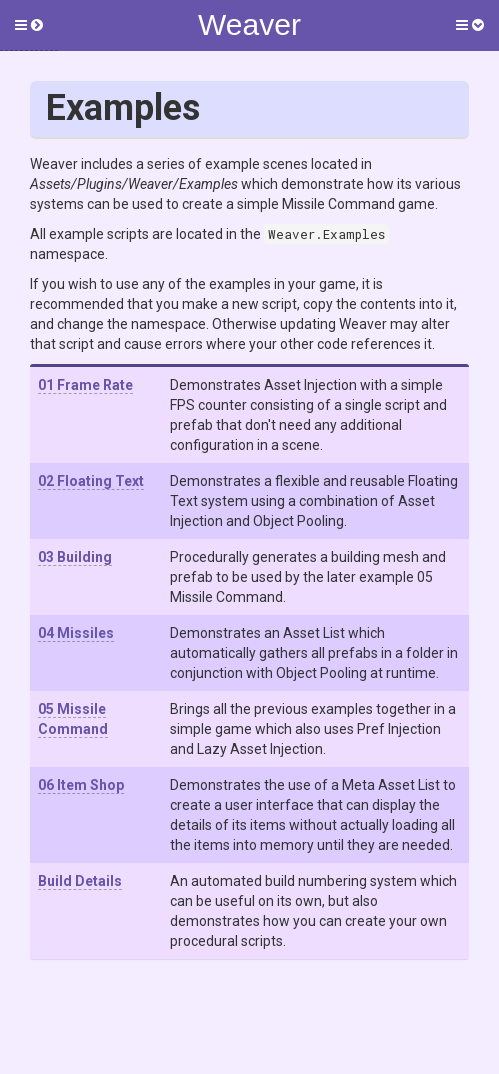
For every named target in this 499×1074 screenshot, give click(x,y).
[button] (29, 25)
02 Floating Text (91, 481)
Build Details (80, 881)
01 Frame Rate (85, 385)
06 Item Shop (81, 785)
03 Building (75, 557)
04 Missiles (76, 633)
